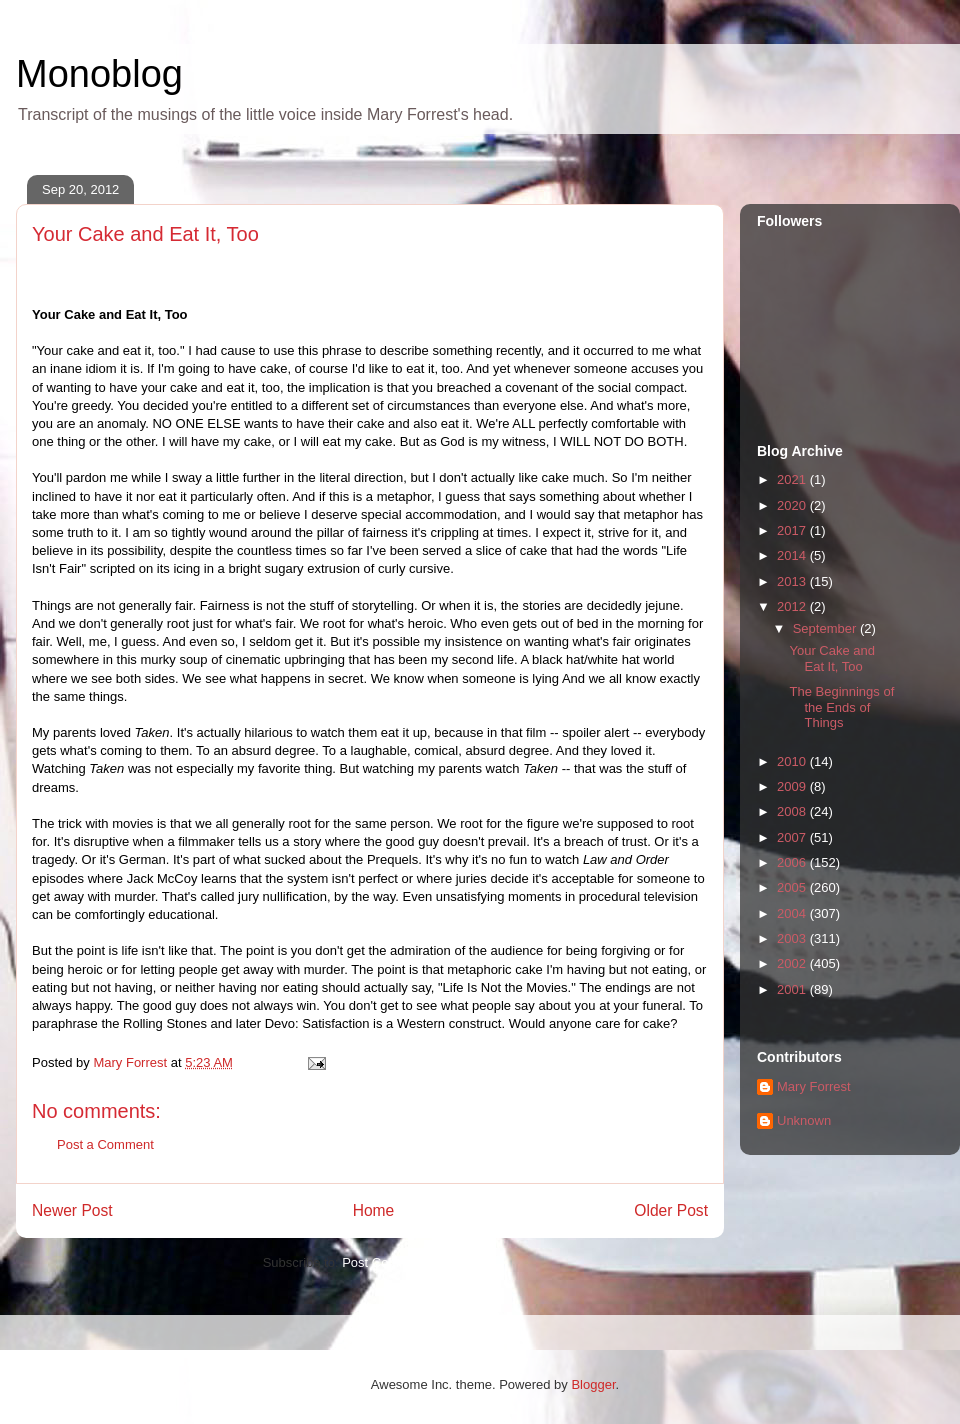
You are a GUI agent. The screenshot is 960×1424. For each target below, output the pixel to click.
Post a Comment (105, 1144)
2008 (793, 811)
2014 (793, 555)
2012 (793, 606)
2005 (793, 887)
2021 (793, 479)
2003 (793, 938)
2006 (793, 862)
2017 (793, 530)
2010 (793, 761)
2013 (793, 581)
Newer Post (72, 1210)
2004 (793, 913)
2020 (793, 505)
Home (374, 1210)
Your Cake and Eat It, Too (832, 658)
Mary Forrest (814, 1086)
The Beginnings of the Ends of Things (841, 707)
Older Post (671, 1210)
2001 (793, 989)
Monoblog (99, 74)
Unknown (804, 1120)
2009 (793, 786)
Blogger (593, 1384)
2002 (793, 963)
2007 (793, 837)
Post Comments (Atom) (409, 1262)
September (826, 628)
